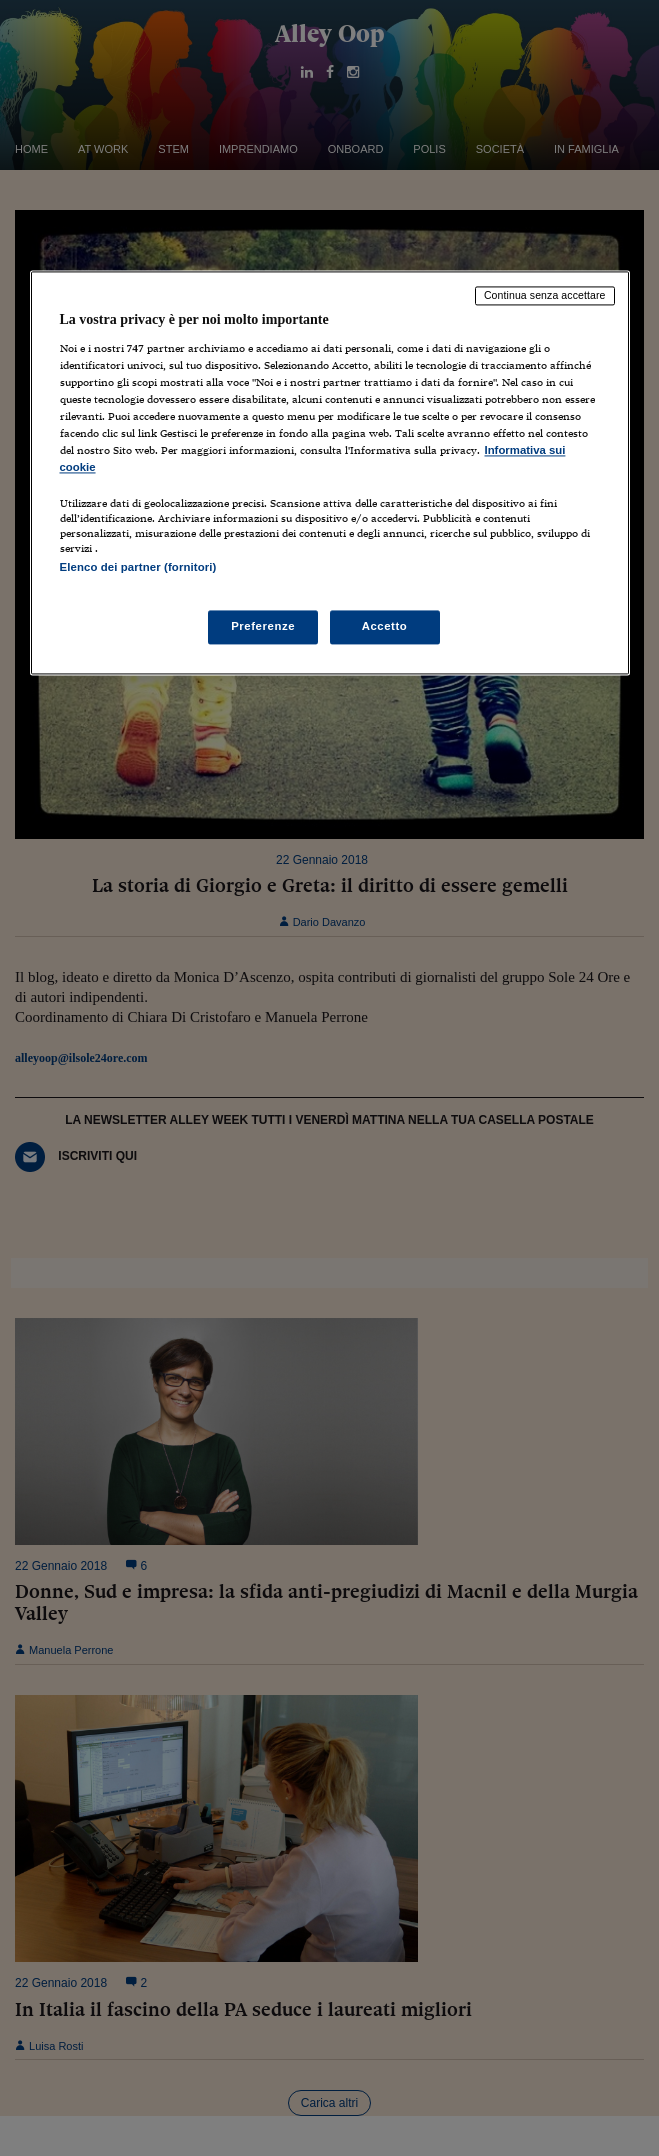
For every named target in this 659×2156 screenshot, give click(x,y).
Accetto (385, 626)
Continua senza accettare (545, 296)
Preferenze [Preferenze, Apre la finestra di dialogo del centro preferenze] (263, 626)
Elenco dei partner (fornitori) (138, 568)
